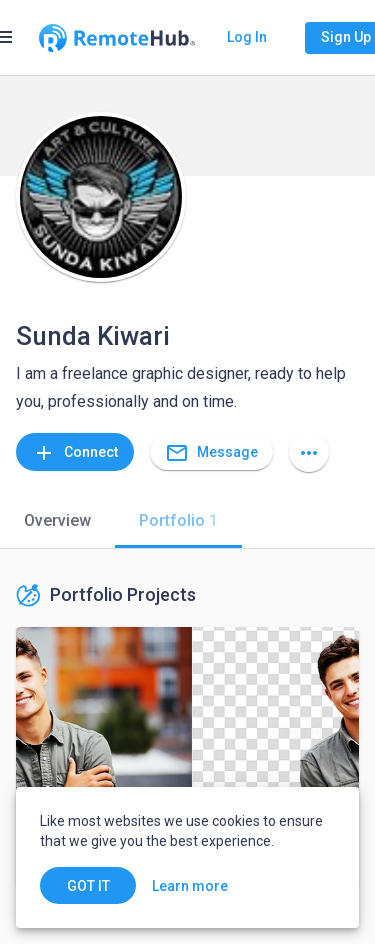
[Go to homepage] (117, 38)
